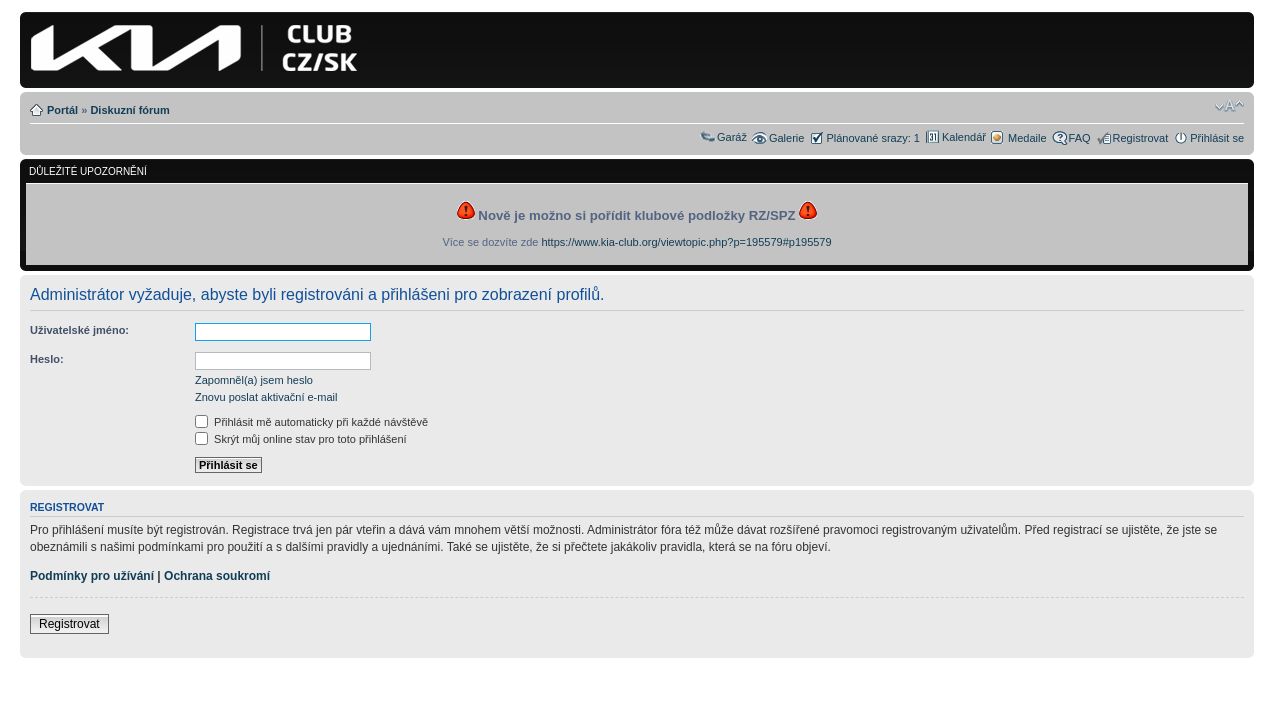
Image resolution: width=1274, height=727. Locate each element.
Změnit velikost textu (1229, 106)
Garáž (732, 137)
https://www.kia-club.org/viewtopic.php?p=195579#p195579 (686, 242)
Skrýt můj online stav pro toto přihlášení (301, 439)
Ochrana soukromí (217, 576)
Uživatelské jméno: (79, 330)
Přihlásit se (1217, 138)
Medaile (1027, 138)
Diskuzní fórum (129, 110)
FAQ (1080, 138)
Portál (62, 110)
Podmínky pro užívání (92, 576)
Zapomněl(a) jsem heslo (254, 380)
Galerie (786, 138)
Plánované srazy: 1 (873, 138)
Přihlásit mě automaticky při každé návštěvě (311, 422)
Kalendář (964, 137)
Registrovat (1141, 138)
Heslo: (47, 359)
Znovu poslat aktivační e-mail (266, 397)
